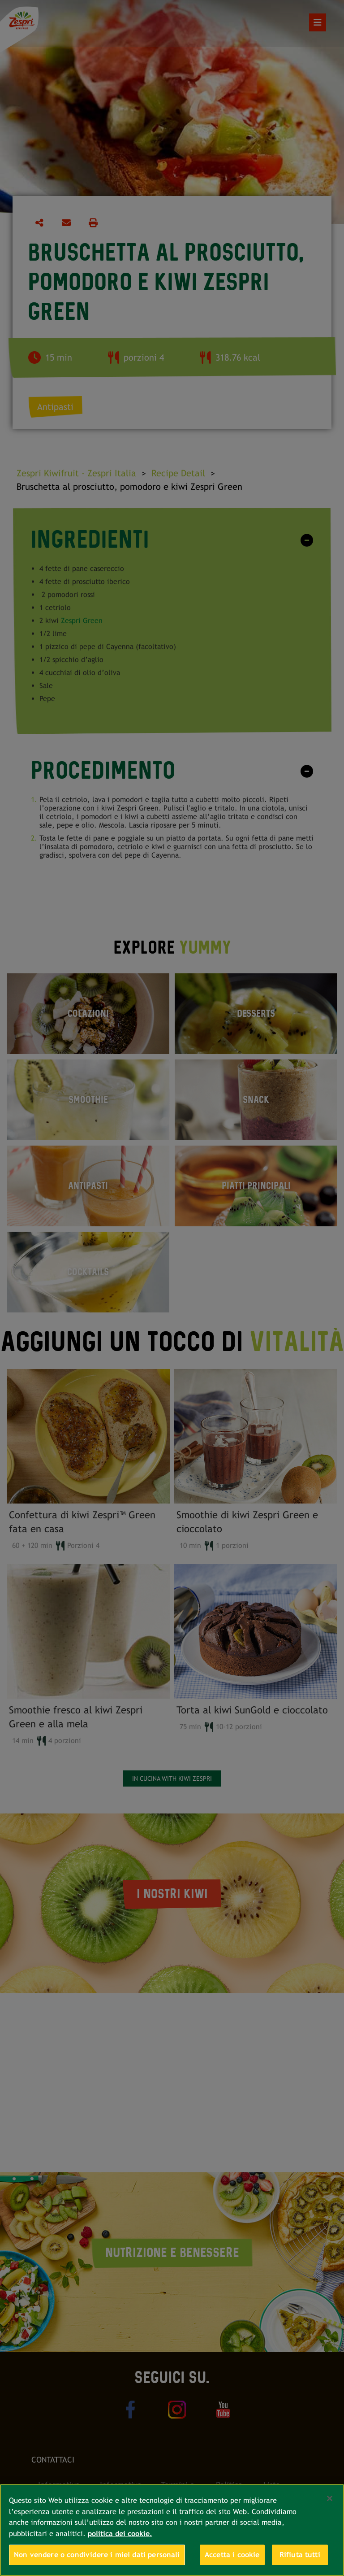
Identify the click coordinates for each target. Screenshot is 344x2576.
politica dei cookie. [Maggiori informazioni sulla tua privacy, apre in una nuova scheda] (120, 2533)
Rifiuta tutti (300, 2554)
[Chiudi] (330, 2498)
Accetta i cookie (232, 2554)
